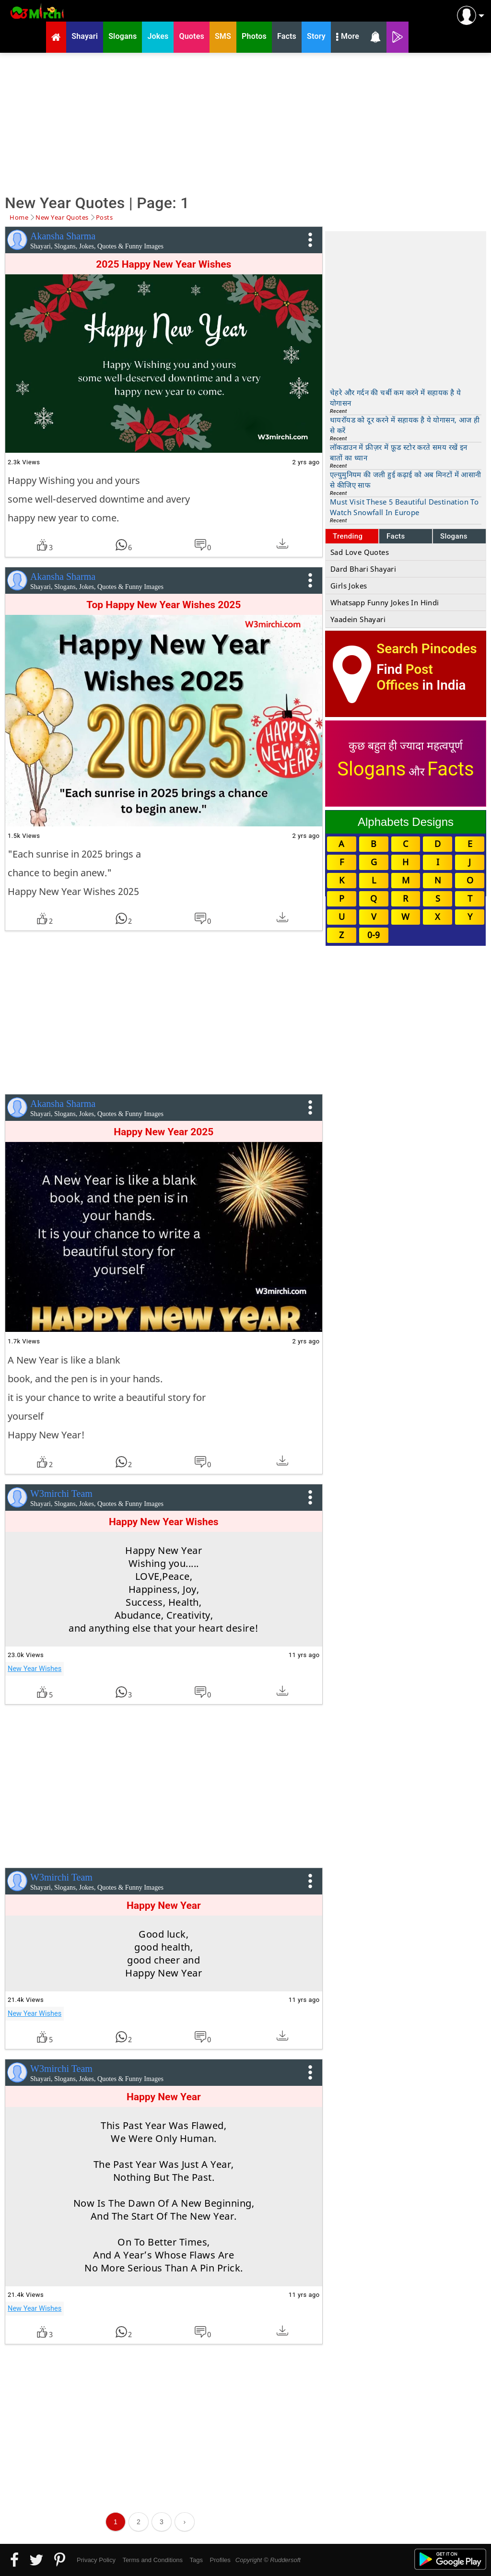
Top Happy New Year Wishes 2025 (163, 605)
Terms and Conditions (152, 2560)
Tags (196, 2560)
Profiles (220, 2560)
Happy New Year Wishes (164, 1522)
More (347, 37)
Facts (395, 536)
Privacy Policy (96, 2560)
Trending (348, 536)
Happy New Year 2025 (163, 1132)
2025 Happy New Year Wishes (163, 264)
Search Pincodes (426, 649)
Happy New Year (164, 1905)
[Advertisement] (245, 122)
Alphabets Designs (406, 821)
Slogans (454, 536)
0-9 (373, 935)
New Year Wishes (34, 1668)
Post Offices (404, 677)
